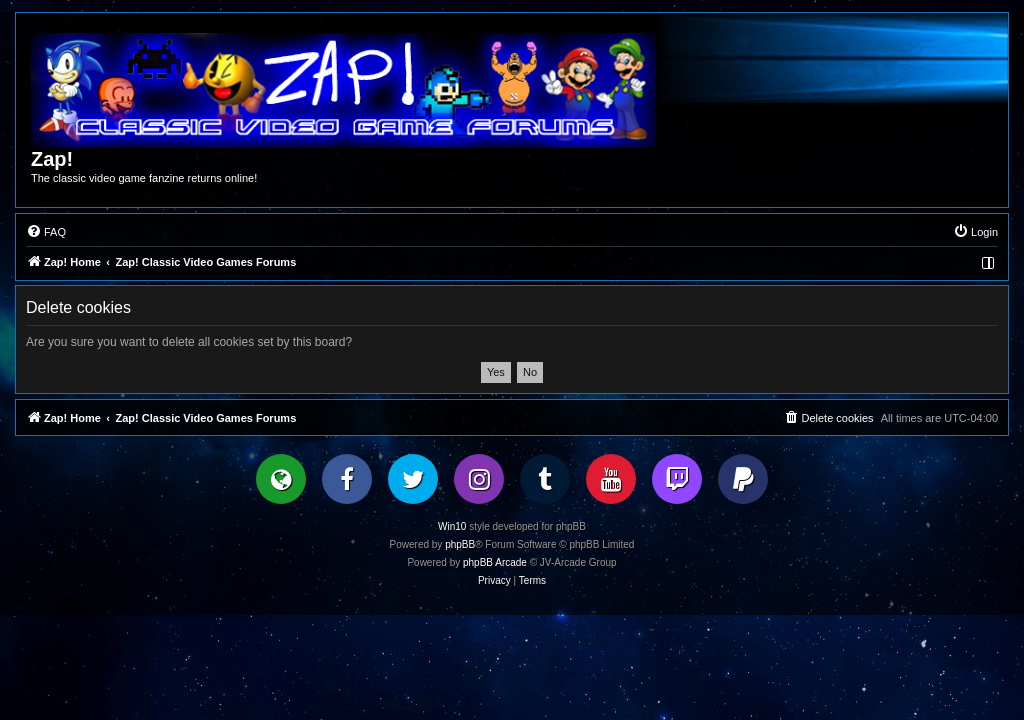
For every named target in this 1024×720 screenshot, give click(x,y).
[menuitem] (46, 232)
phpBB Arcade (495, 562)
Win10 (452, 526)
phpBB (460, 544)
